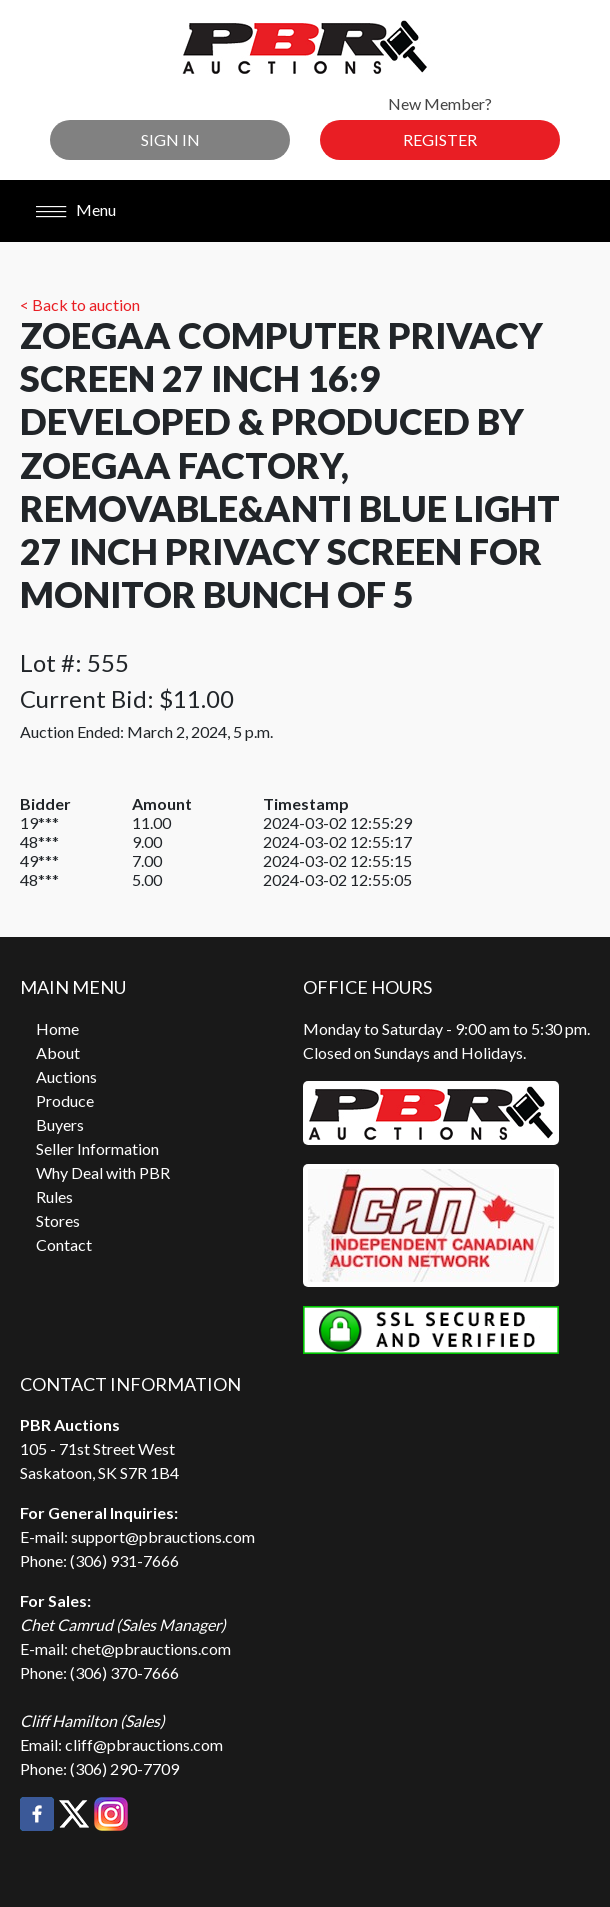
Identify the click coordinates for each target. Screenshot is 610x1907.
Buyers (60, 1124)
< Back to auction (80, 304)
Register (440, 139)
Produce (65, 1100)
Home (57, 1028)
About (58, 1052)
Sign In (170, 139)
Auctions (66, 1076)
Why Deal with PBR (103, 1172)
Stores (58, 1220)
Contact (64, 1244)
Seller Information (97, 1148)
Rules (54, 1196)
